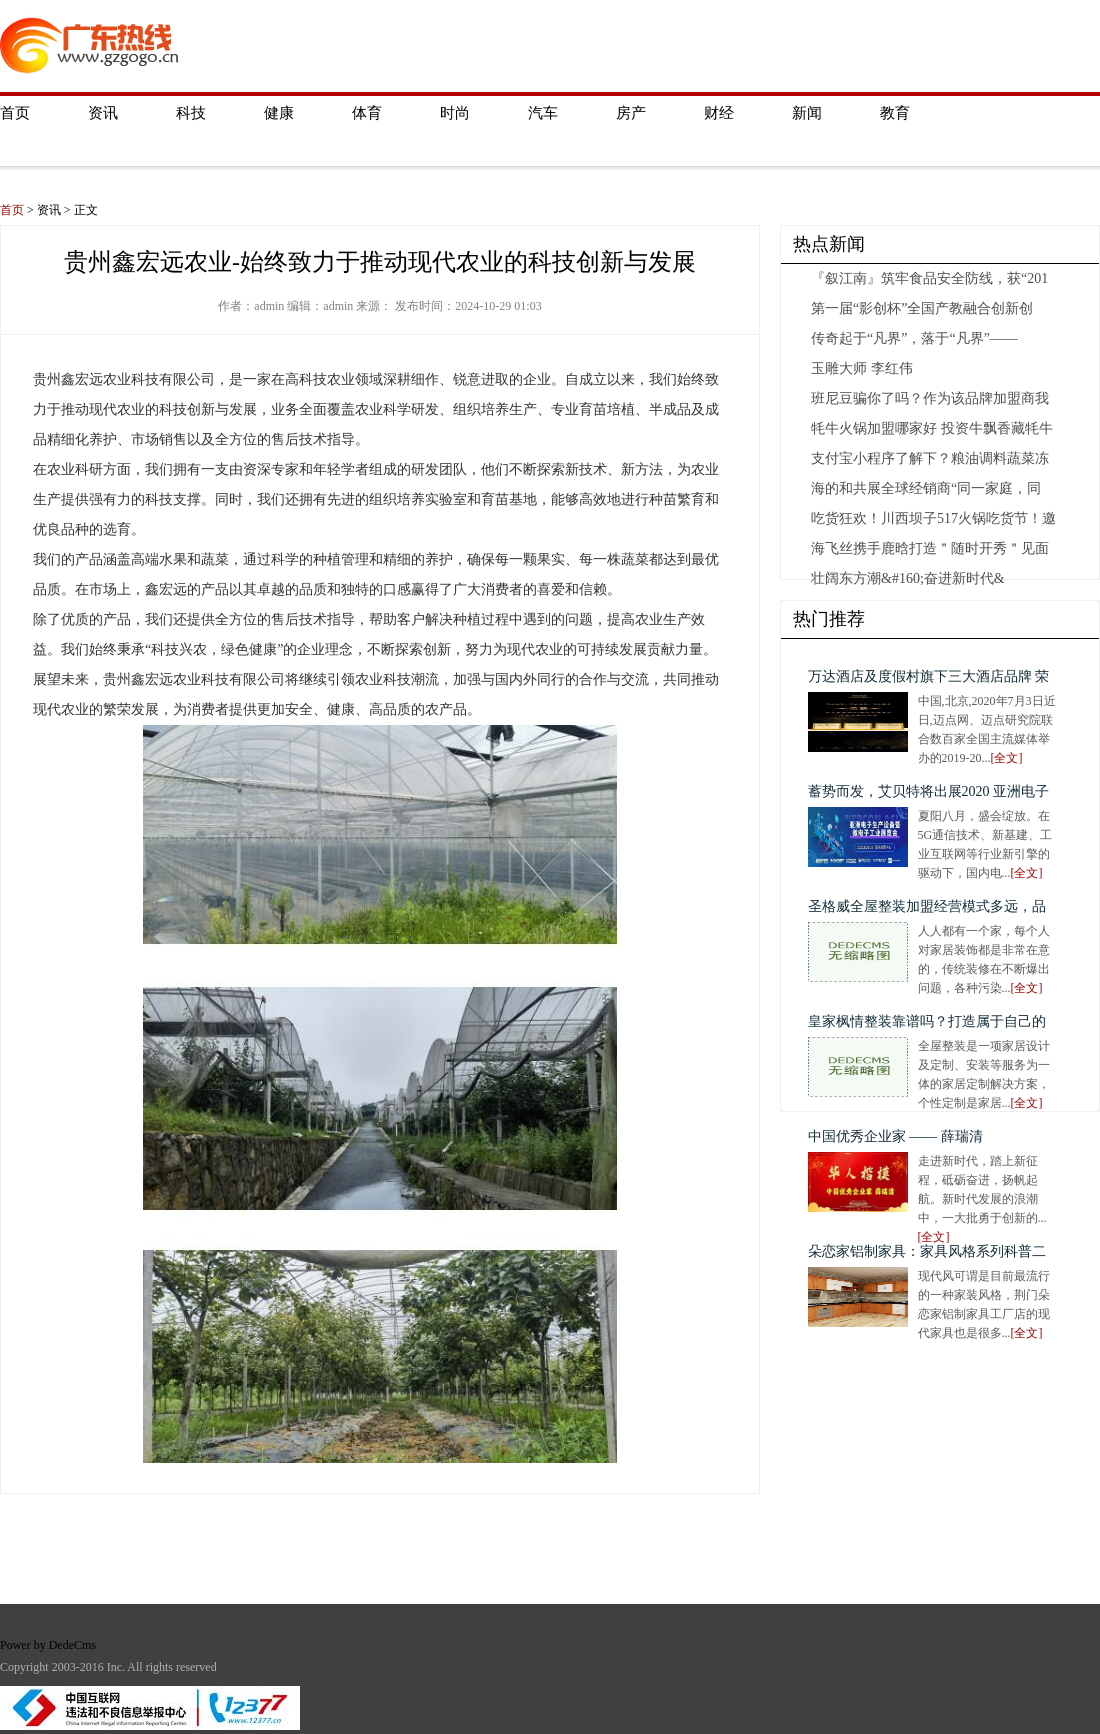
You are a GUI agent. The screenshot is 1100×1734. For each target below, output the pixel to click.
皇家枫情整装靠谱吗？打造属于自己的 (927, 1021)
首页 (15, 113)
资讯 (103, 113)
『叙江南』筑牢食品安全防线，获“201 (929, 278)
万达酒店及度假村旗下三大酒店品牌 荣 (929, 676)
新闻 (807, 113)
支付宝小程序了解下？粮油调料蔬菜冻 (930, 458)
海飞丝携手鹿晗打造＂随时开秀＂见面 (930, 548)
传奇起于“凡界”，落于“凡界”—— (914, 338)
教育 (895, 113)
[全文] (1007, 758)
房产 (631, 113)
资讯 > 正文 (67, 210)
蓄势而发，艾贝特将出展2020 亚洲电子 (929, 791)
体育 (367, 113)
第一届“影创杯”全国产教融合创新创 (922, 308)
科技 (191, 113)
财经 (719, 113)
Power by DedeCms (48, 1645)
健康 (279, 113)
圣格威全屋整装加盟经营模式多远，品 (927, 906)
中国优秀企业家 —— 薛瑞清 (895, 1136)
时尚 (455, 113)
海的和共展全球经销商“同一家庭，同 (926, 488)
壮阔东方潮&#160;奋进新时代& (908, 578)
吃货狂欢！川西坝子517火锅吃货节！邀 (933, 518)
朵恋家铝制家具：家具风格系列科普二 (927, 1251)
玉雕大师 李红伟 (862, 368)
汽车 (543, 113)
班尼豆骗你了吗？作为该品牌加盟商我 (930, 398)
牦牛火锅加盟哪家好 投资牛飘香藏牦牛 (932, 428)
